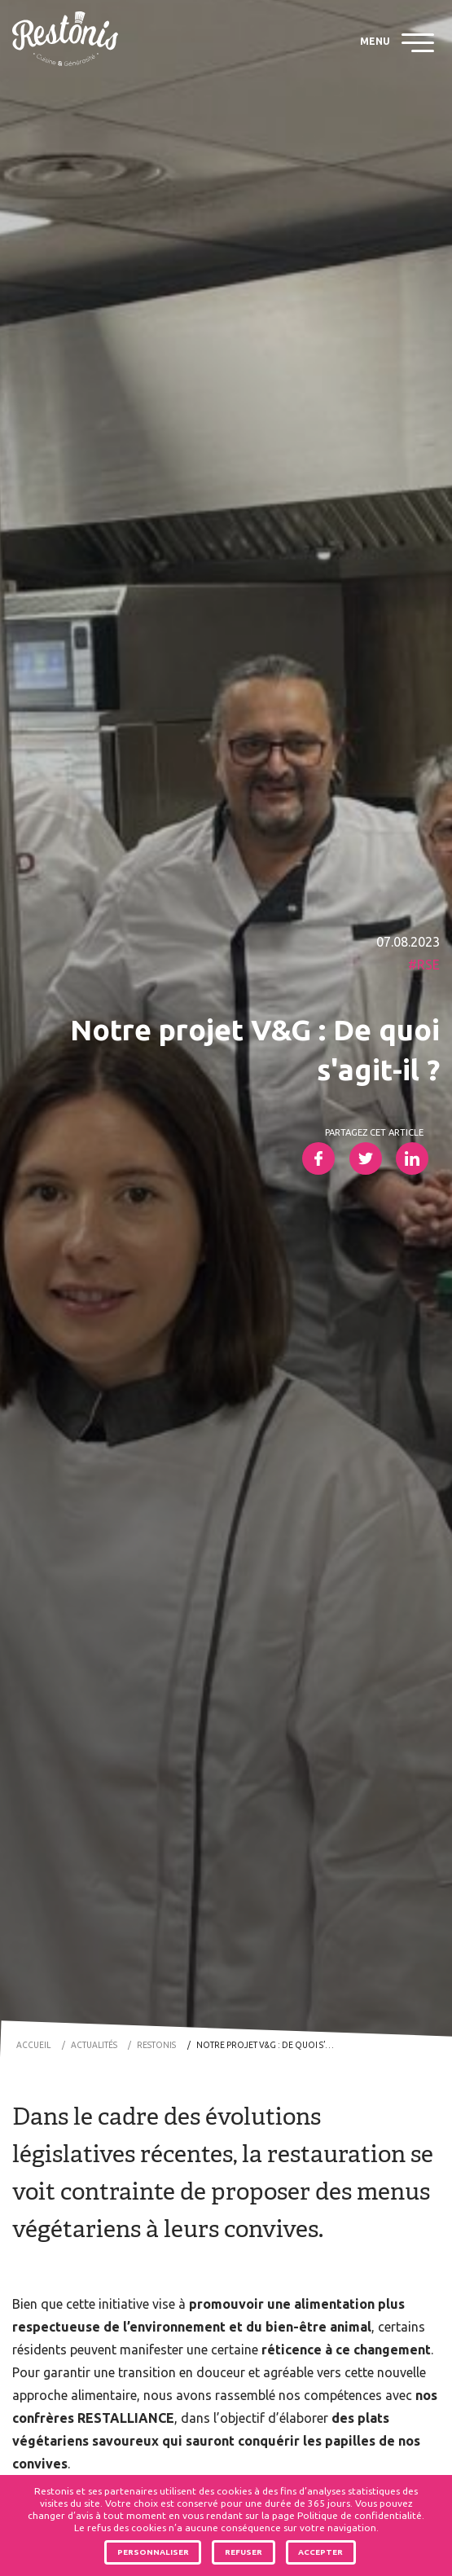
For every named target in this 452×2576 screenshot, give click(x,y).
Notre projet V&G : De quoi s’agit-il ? (270, 2045)
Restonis (156, 2045)
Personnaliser (153, 2551)
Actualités (94, 2045)
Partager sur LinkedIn (412, 1158)
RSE (428, 964)
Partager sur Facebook (318, 1158)
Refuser (243, 2551)
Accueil (33, 2045)
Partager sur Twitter (365, 1158)
